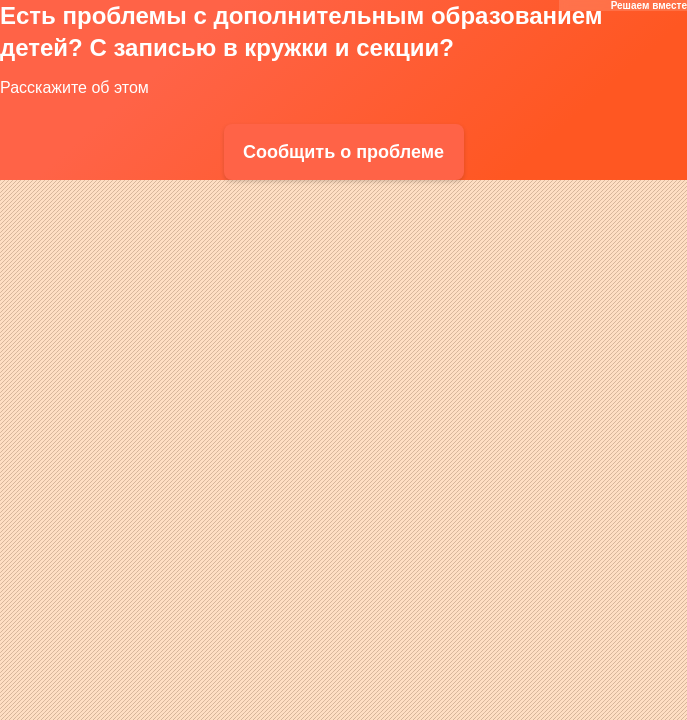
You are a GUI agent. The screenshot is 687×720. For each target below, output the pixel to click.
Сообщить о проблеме (343, 152)
